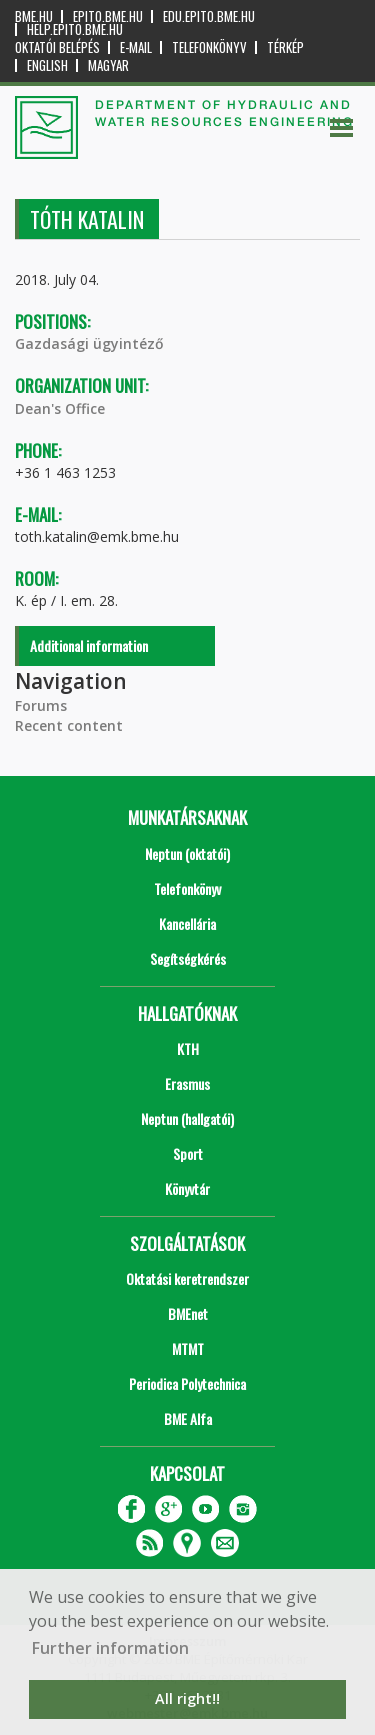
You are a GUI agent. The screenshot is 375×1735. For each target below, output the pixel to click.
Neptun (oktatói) (187, 853)
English (47, 65)
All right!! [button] (187, 1698)
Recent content (69, 725)
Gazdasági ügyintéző (89, 343)
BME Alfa (188, 1418)
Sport (188, 1153)
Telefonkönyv (209, 47)
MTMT (188, 1348)
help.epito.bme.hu (75, 29)
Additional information (89, 645)
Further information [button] (110, 1648)
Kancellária (187, 923)
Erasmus (187, 1083)
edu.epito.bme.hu (209, 16)
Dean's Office (60, 408)
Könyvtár (187, 1188)
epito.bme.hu (108, 16)
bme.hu (34, 16)
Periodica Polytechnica (187, 1383)
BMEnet (188, 1313)
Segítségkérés (188, 958)
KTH (188, 1048)
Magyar (108, 65)
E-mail (136, 47)
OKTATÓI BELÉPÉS (57, 47)
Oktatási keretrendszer (187, 1278)
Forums (41, 705)
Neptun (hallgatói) (187, 1118)
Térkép (285, 47)
